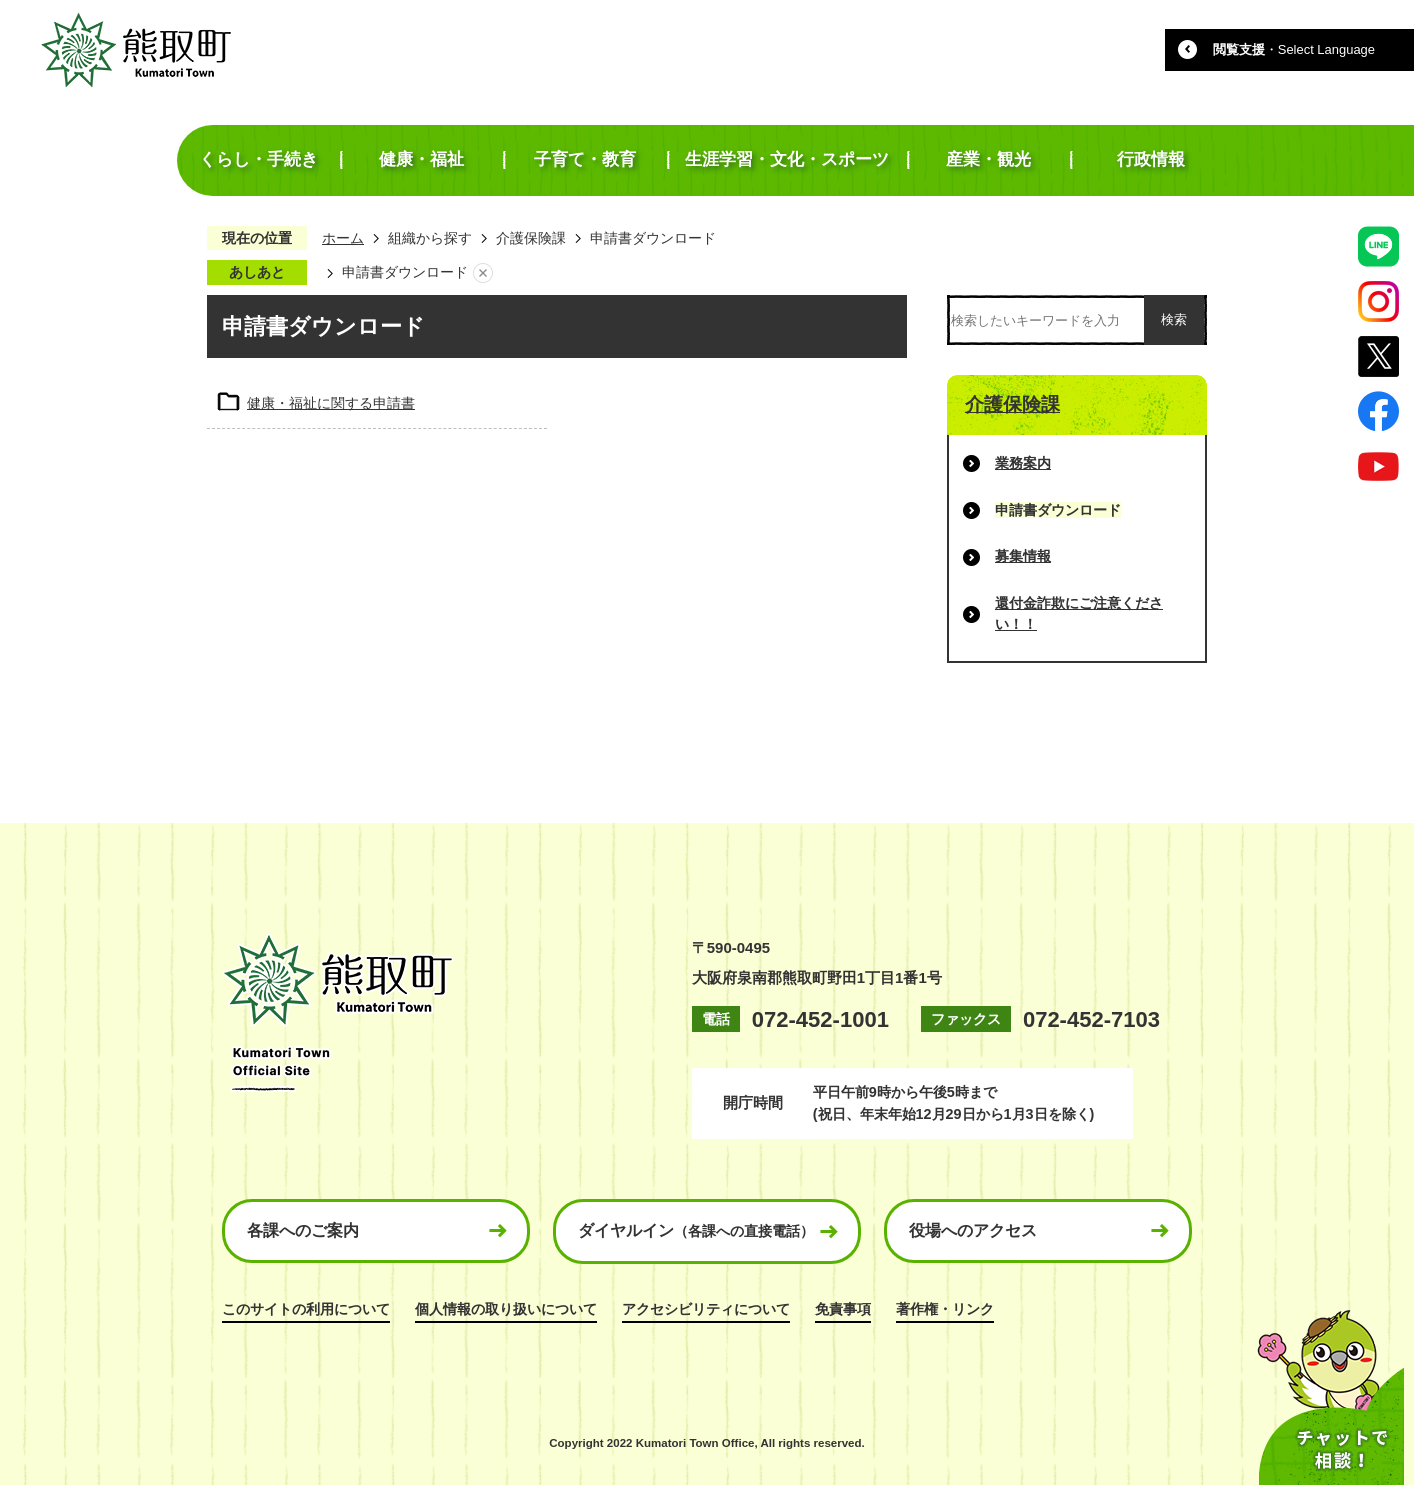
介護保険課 (531, 238)
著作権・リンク (945, 1309)
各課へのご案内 (303, 1230)
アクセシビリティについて (706, 1309)
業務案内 (1023, 463)
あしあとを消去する (483, 273)
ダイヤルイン (696, 1230)
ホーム (343, 238)
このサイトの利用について (306, 1309)
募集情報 (1023, 556)
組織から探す (430, 238)
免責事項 (843, 1309)
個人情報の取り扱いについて (506, 1309)
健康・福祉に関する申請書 (331, 403)
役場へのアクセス (973, 1230)
